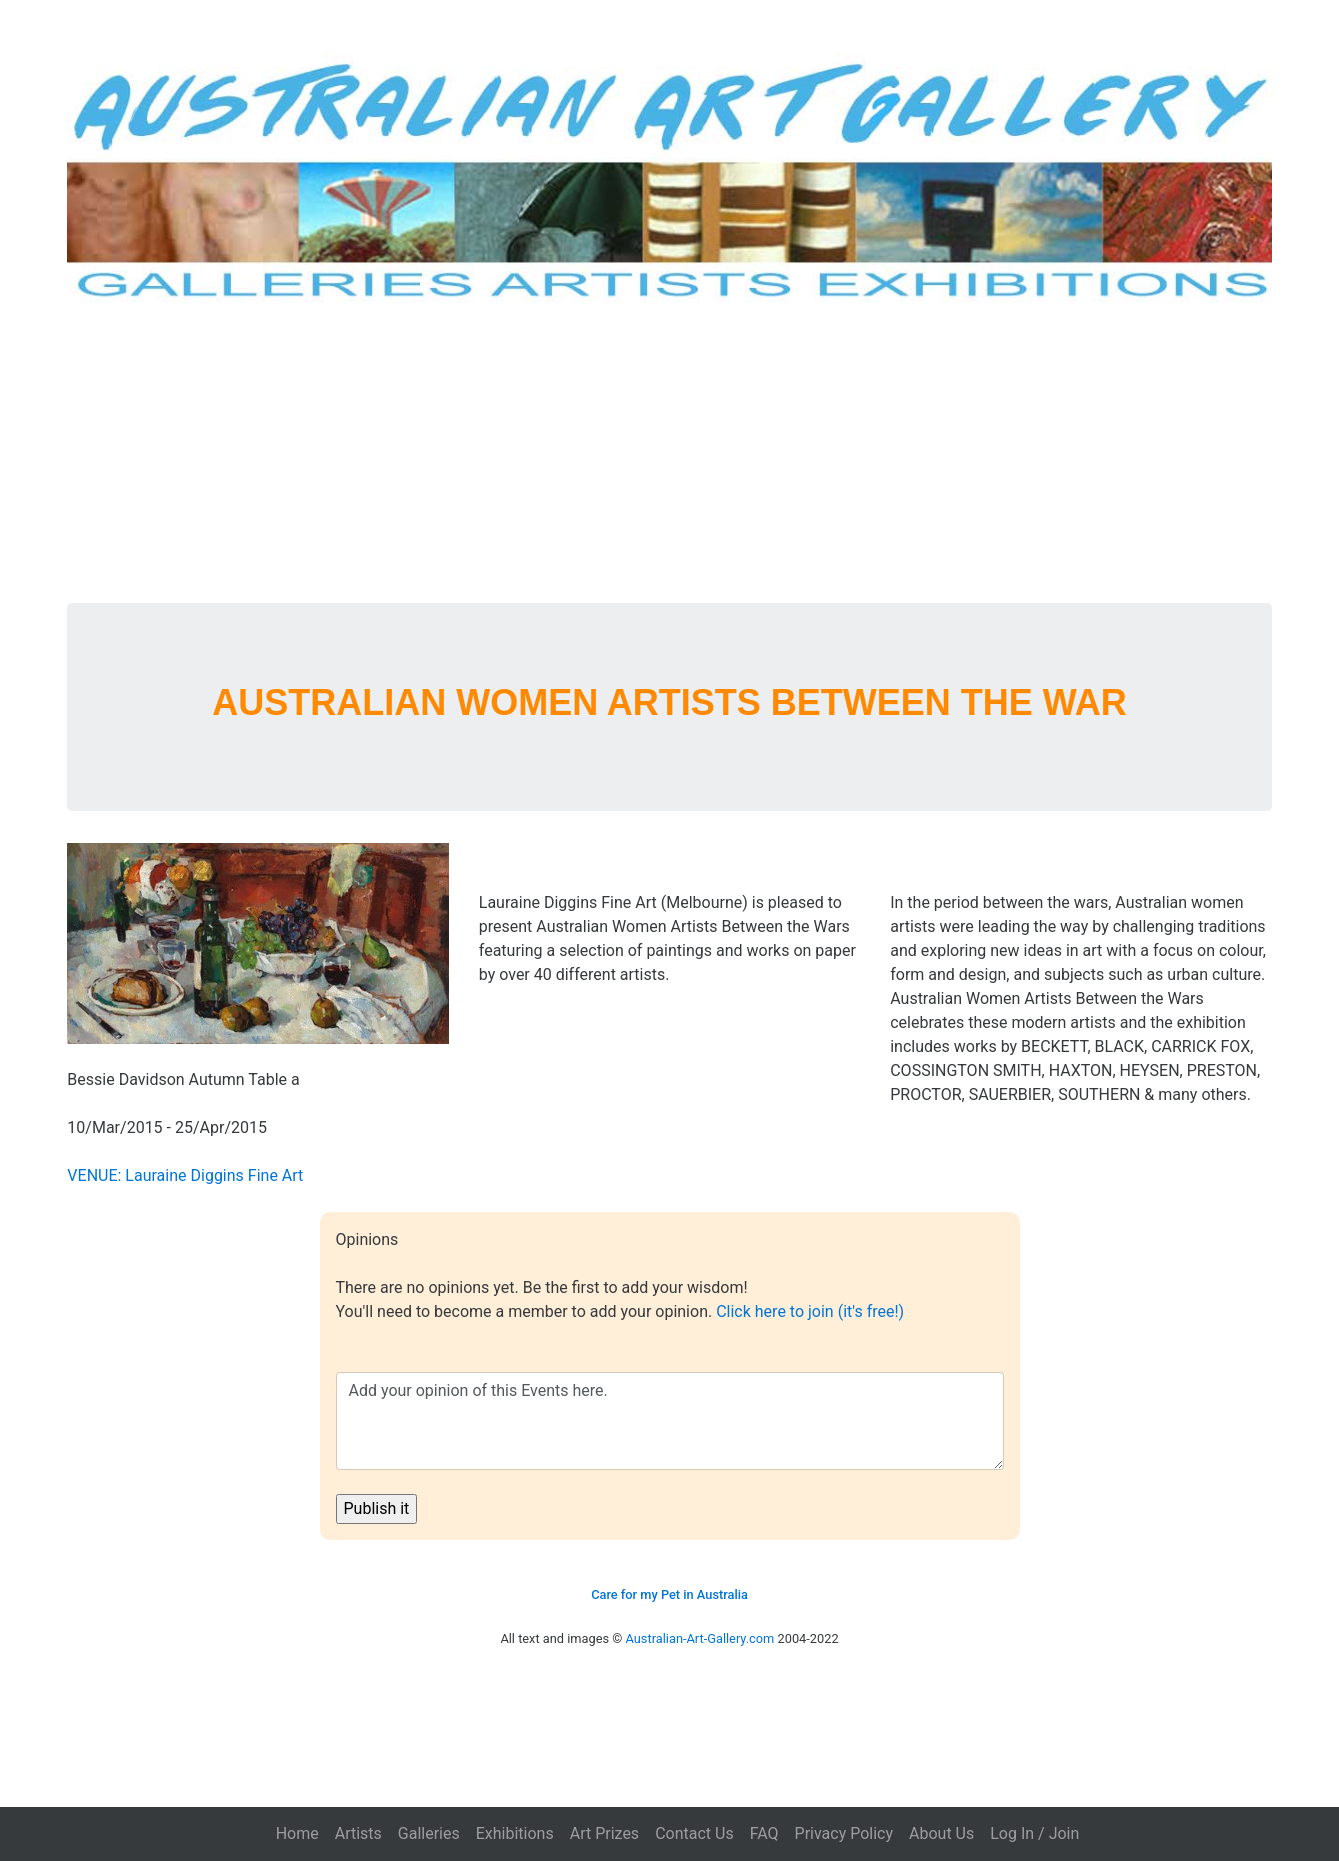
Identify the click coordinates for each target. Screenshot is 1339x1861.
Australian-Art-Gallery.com (700, 1638)
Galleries (429, 1833)
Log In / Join (1034, 1833)
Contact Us (694, 1833)
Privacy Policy (844, 1833)
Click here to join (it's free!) (810, 1311)
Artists (358, 1833)
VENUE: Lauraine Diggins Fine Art (185, 1175)
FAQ (764, 1833)
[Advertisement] (670, 453)
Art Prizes (604, 1833)
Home (297, 1833)
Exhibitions (515, 1833)
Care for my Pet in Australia (669, 1594)
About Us (941, 1833)
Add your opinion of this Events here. (670, 1421)
